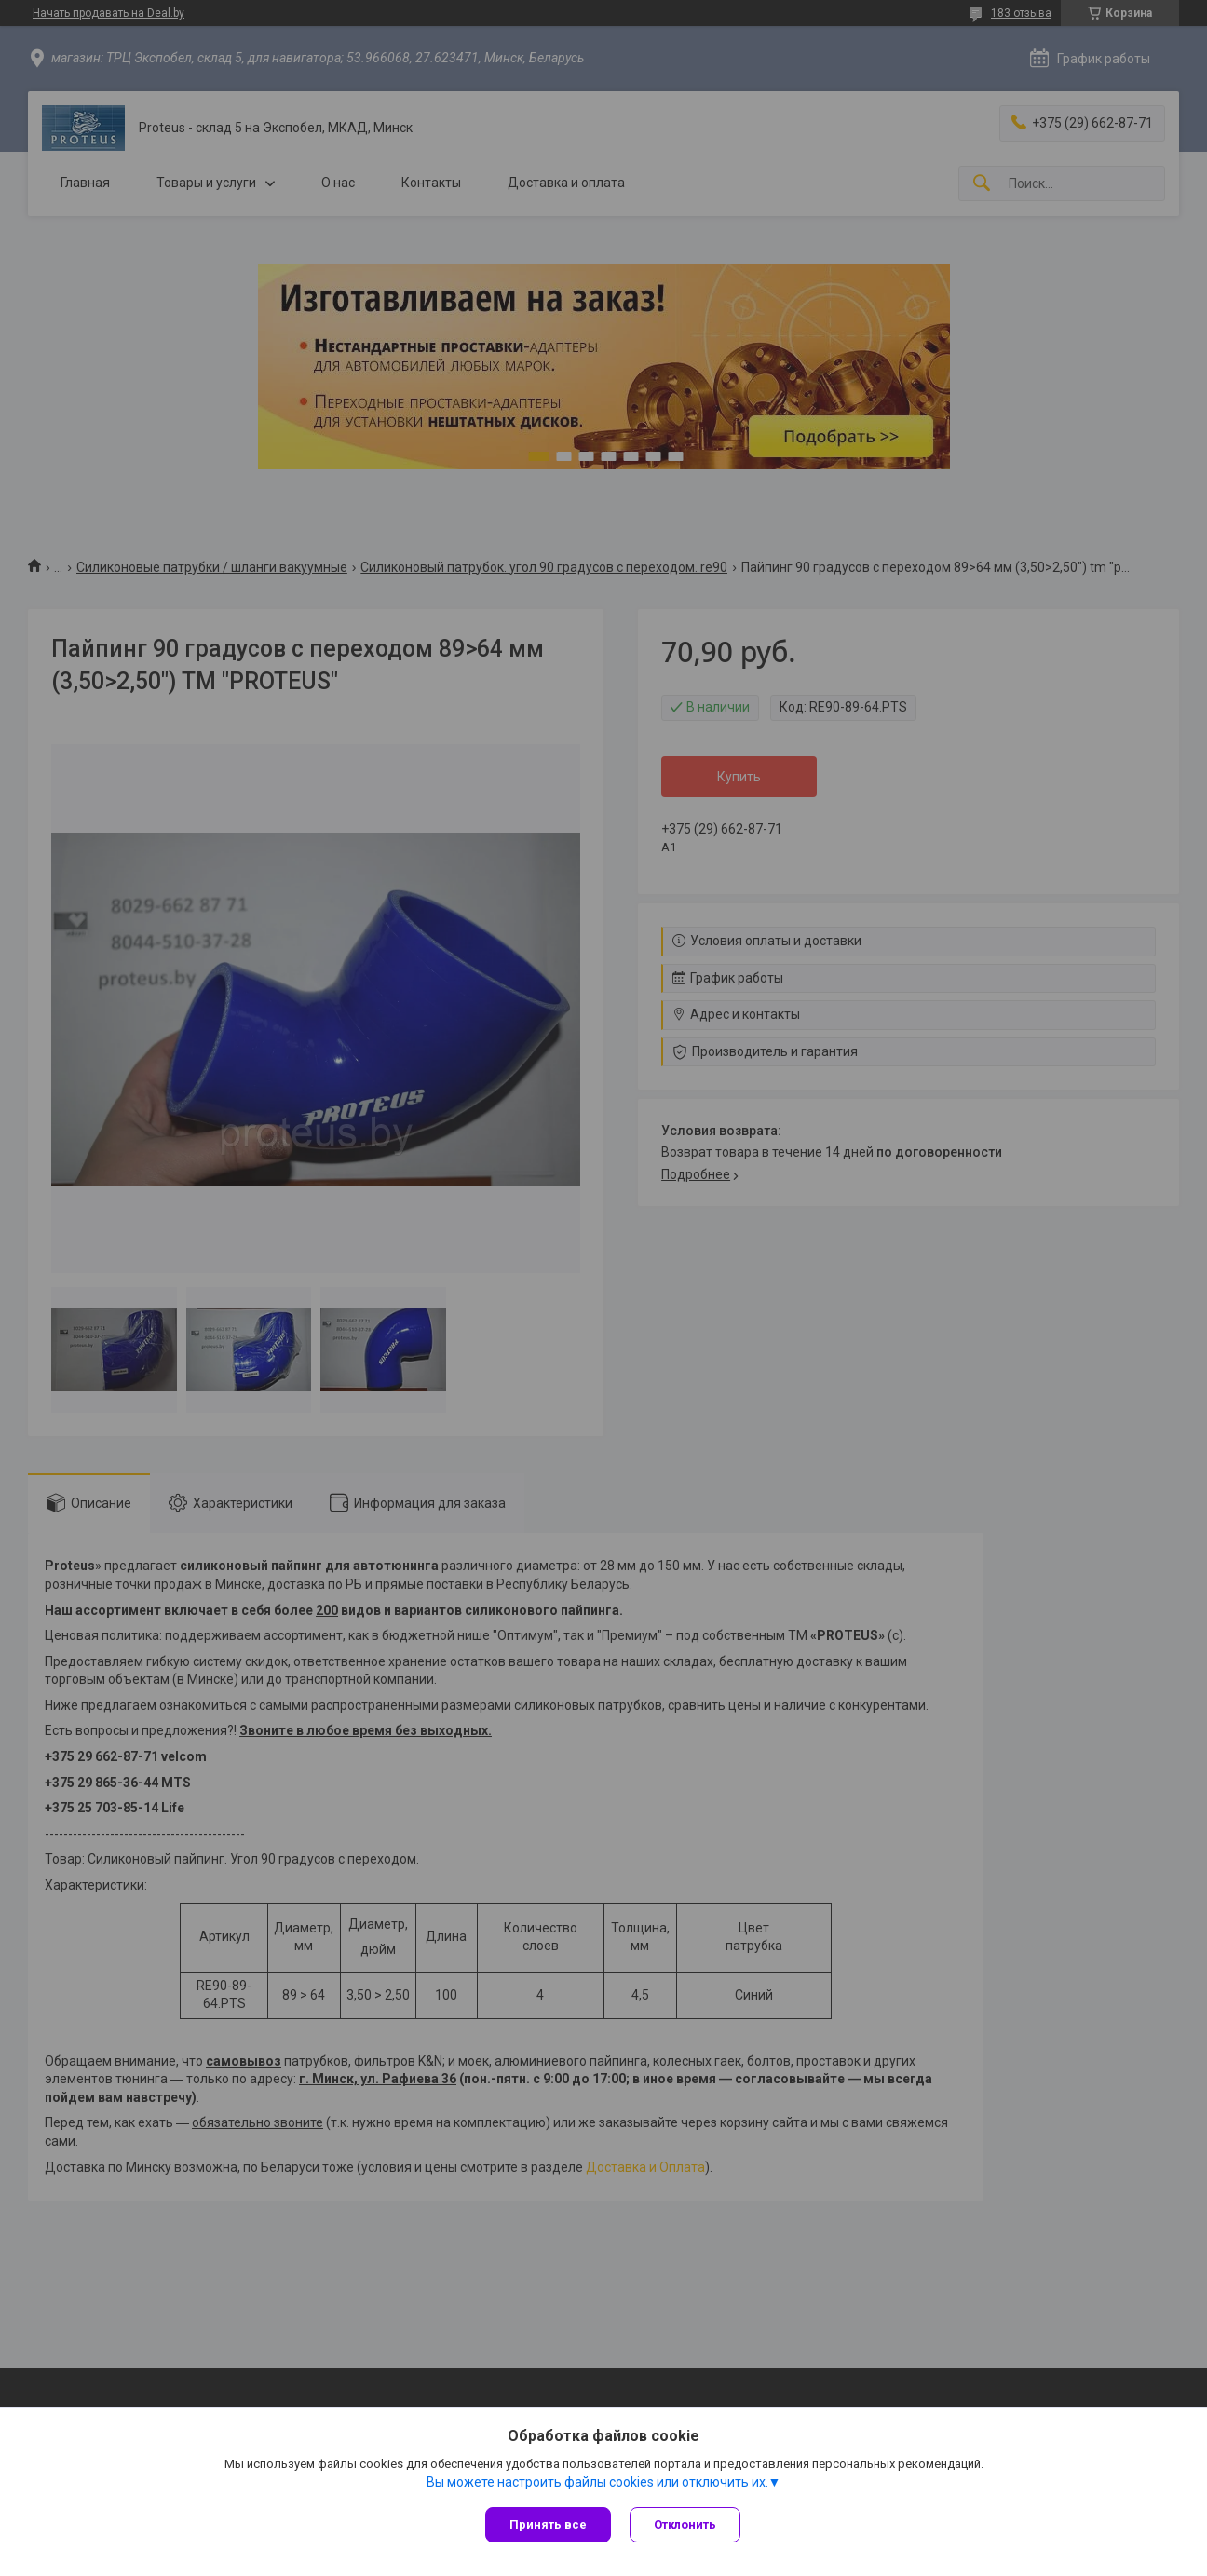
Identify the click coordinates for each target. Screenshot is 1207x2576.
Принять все (548, 2524)
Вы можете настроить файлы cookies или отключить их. (597, 2481)
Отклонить (685, 2524)
